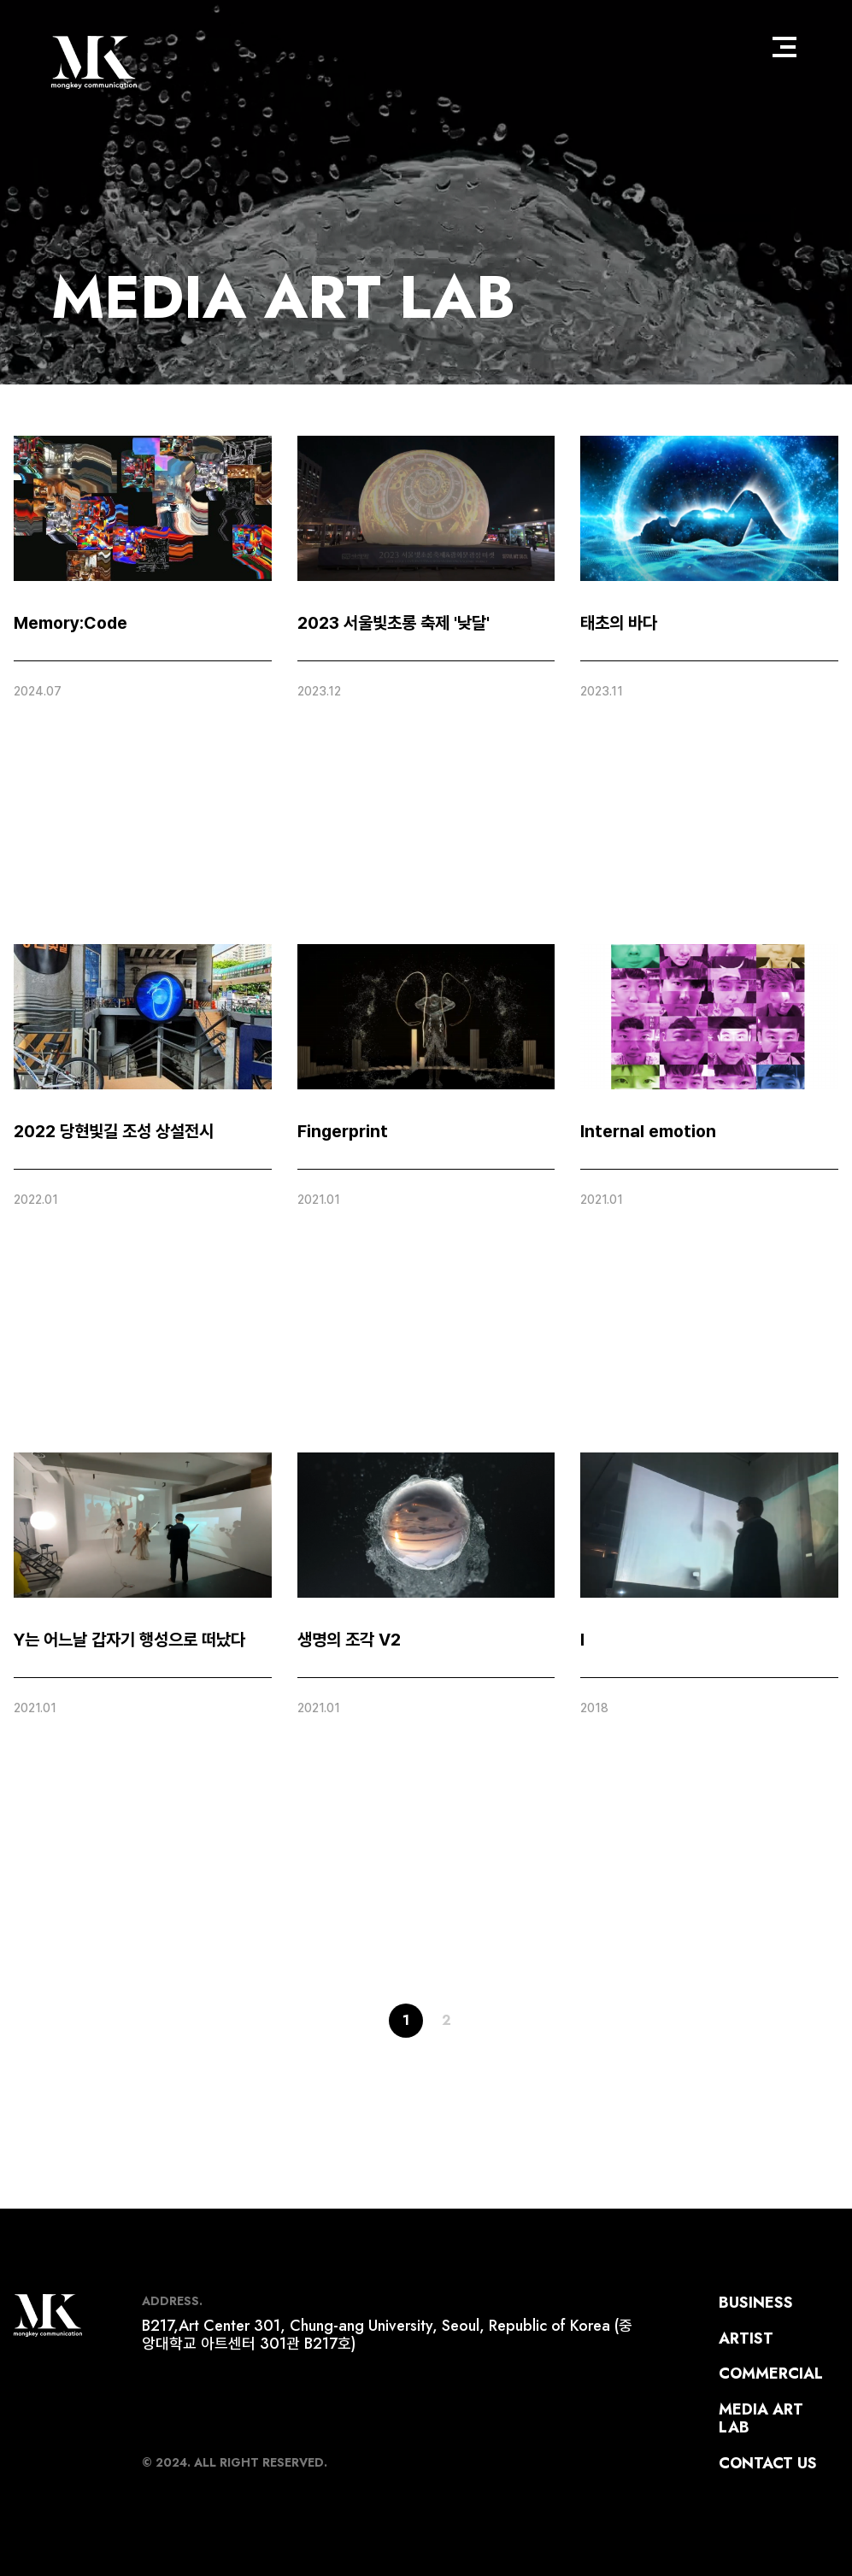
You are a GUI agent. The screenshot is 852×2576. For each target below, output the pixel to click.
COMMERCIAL (771, 2373)
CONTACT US (768, 2463)
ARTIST (746, 2338)
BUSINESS (756, 2302)
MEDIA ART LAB (283, 297)
